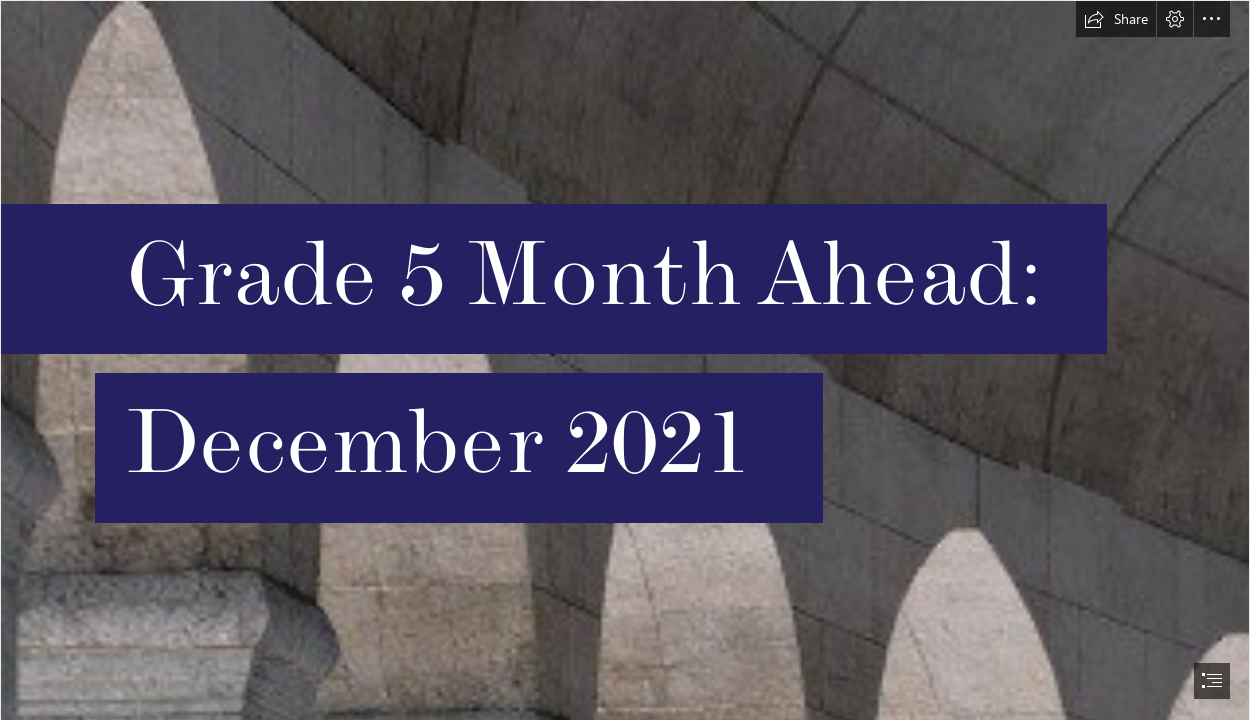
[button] (1116, 19)
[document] (625, 360)
